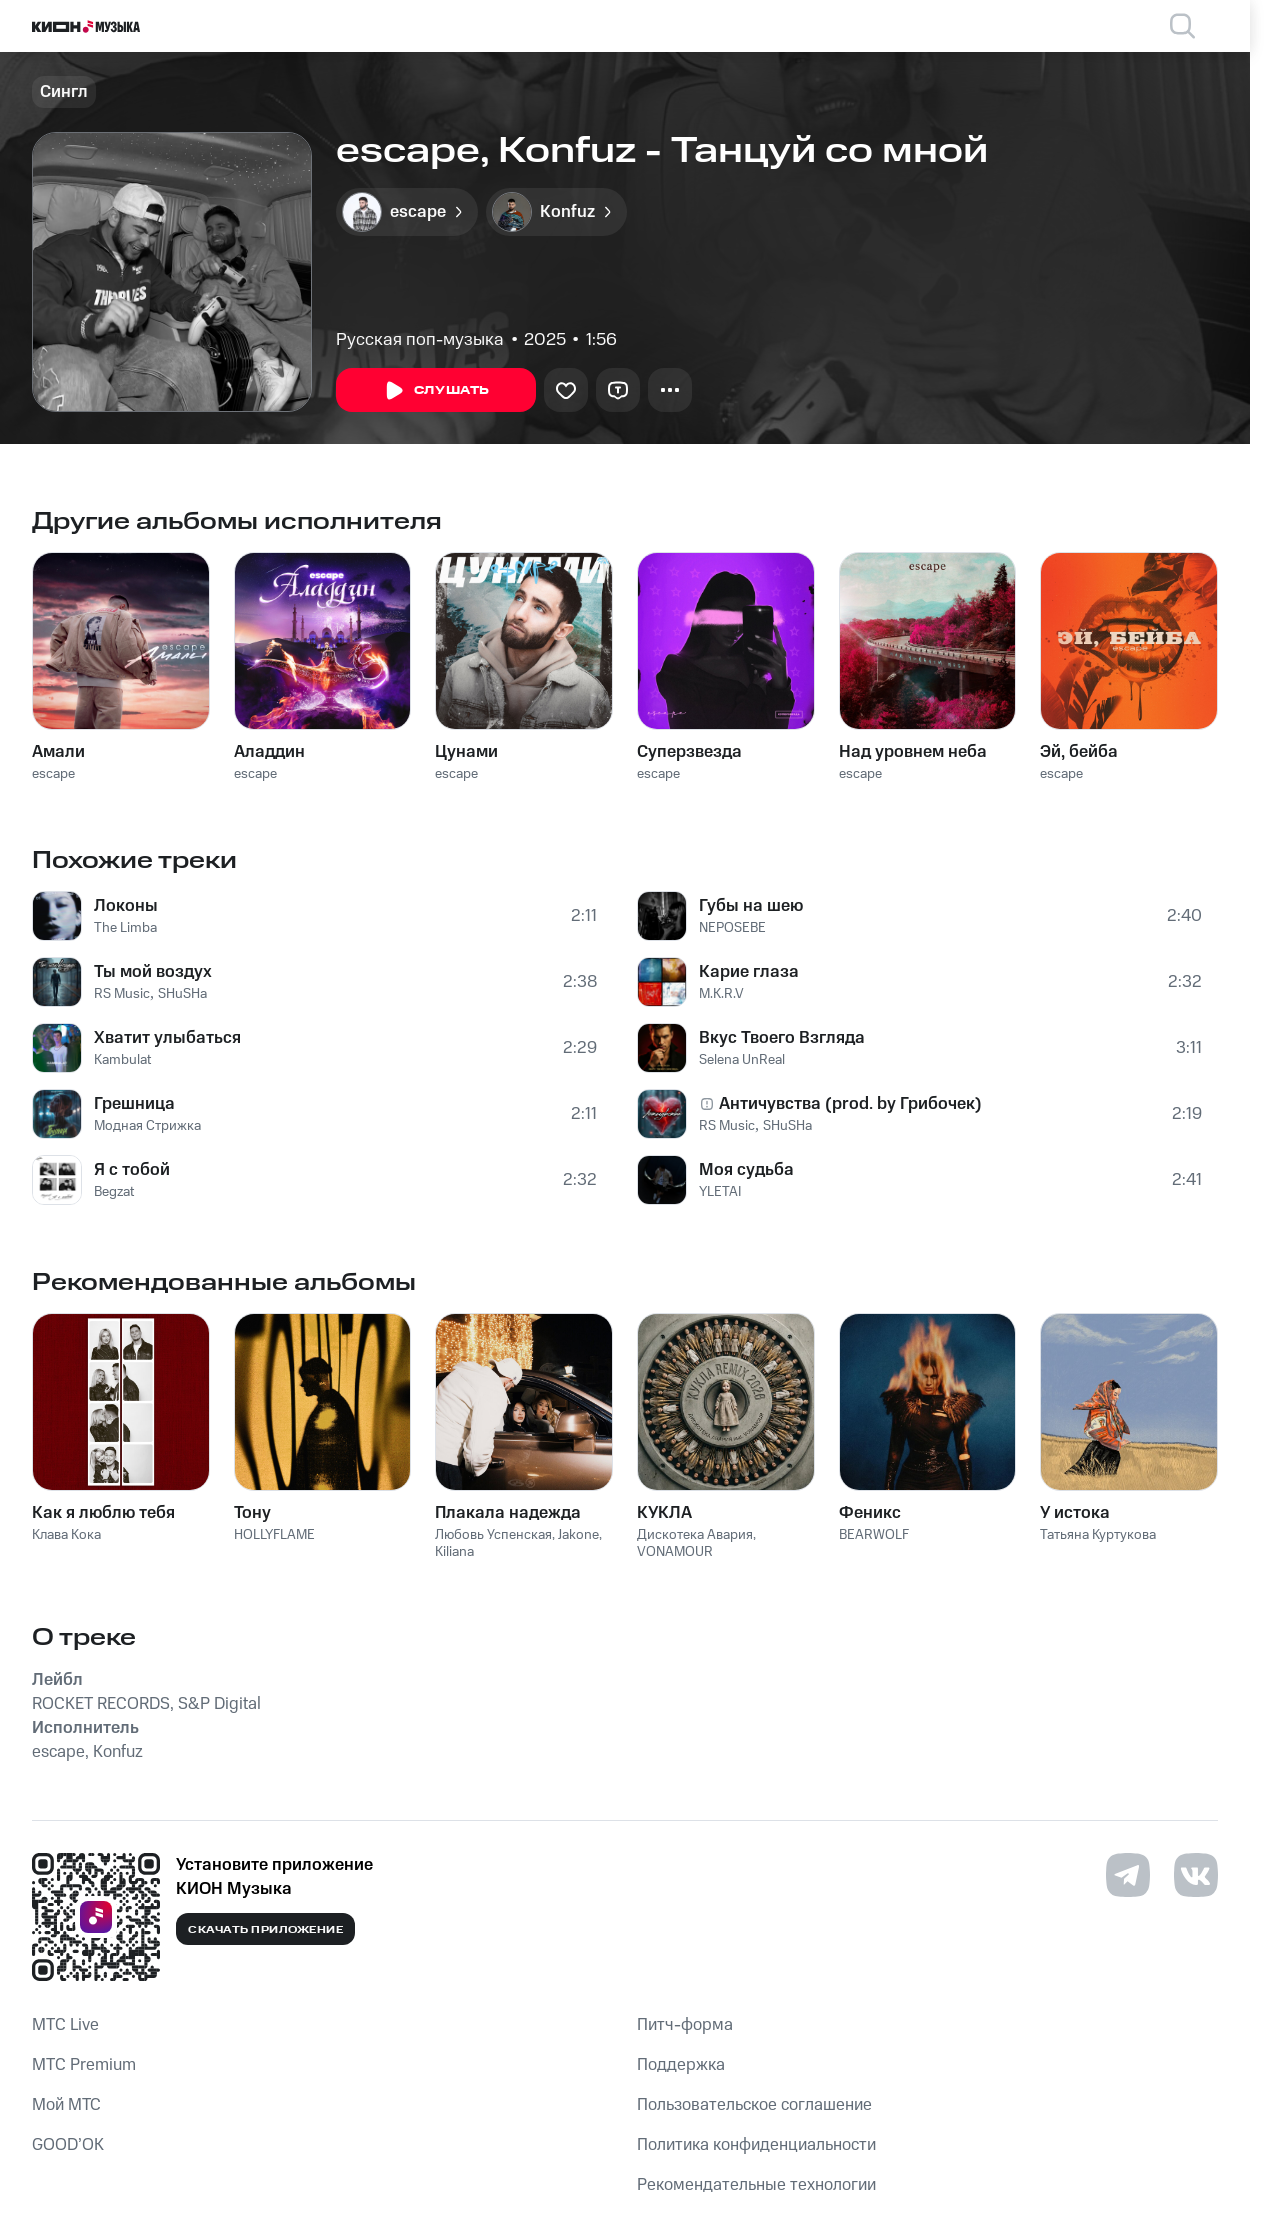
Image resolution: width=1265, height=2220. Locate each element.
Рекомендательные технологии (756, 2185)
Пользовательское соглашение (754, 2105)
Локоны (126, 906)
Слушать (436, 391)
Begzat (114, 1192)
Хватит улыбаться (167, 1038)
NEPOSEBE (732, 928)
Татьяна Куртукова (1098, 1535)
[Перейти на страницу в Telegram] (1128, 1875)
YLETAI (720, 1192)
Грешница (134, 1104)
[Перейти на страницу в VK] (1196, 1875)
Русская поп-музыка (420, 340)
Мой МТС (66, 2105)
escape (53, 774)
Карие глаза (749, 972)
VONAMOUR (675, 1552)
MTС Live (65, 2025)
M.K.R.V (721, 994)
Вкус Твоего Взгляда (782, 1038)
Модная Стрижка (147, 1126)
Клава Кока (66, 1535)
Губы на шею (751, 906)
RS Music (122, 994)
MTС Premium (84, 2065)
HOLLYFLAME (274, 1535)
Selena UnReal (742, 1060)
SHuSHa (182, 994)
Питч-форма (685, 2025)
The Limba (125, 928)
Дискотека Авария (695, 1535)
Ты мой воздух (153, 972)
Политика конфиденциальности (756, 2145)
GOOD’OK (68, 2145)
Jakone (578, 1535)
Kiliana (454, 1552)
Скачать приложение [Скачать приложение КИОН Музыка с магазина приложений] (265, 1930)
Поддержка (681, 2065)
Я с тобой (132, 1170)
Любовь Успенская (493, 1535)
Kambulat (122, 1060)
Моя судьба (746, 1170)
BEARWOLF (874, 1535)
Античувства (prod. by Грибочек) (850, 1104)
